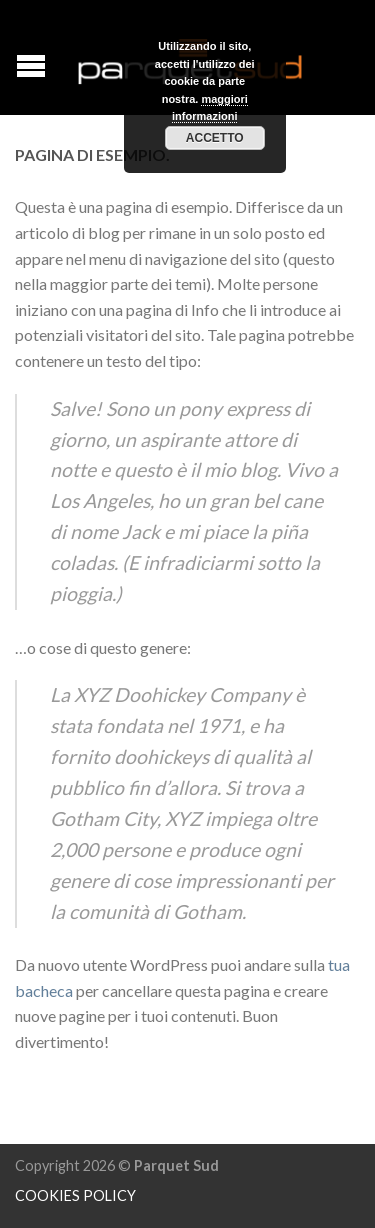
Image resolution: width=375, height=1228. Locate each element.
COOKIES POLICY (75, 1195)
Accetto (215, 138)
